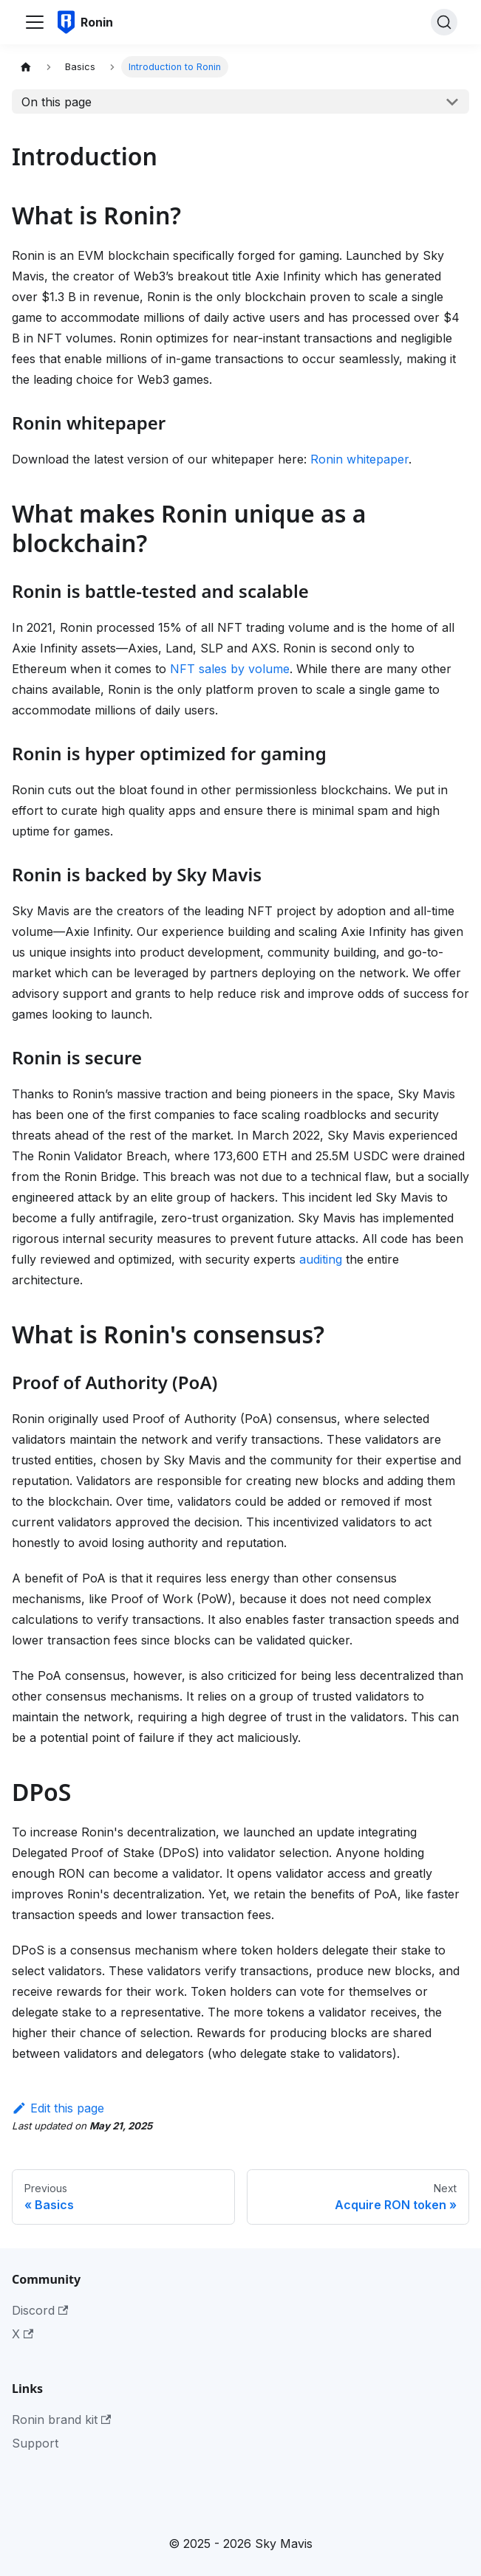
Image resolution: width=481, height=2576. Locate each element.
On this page (56, 101)
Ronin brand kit (61, 2419)
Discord (40, 2310)
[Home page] (26, 67)
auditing (320, 1259)
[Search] (444, 22)
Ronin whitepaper (359, 459)
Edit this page (58, 2108)
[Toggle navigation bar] (35, 22)
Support (35, 2443)
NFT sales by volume (230, 668)
